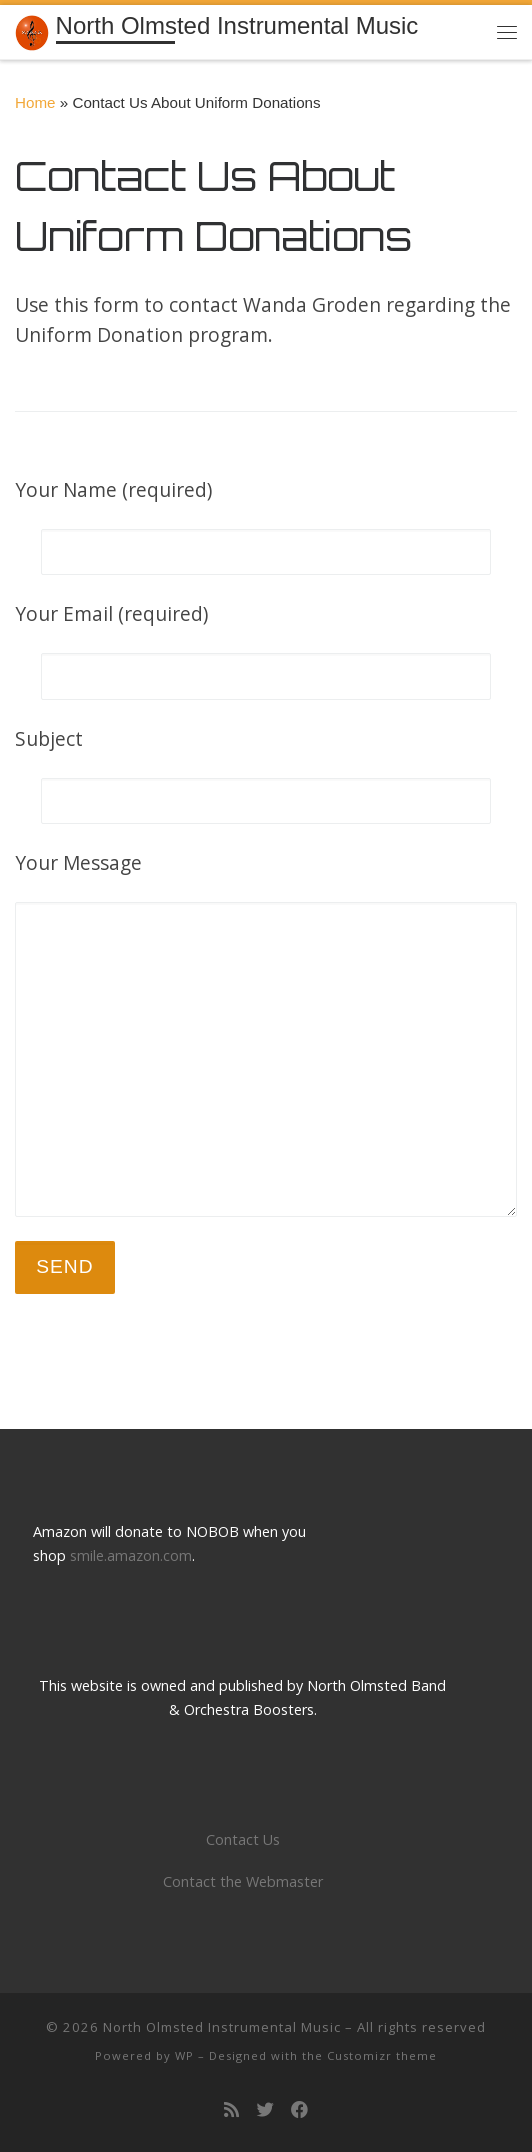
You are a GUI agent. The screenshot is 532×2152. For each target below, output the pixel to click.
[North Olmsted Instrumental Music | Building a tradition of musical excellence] (32, 30)
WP (184, 2055)
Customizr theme (382, 2055)
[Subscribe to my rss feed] (231, 2110)
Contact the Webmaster (243, 1881)
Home (35, 102)
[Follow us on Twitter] (265, 2110)
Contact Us (243, 1839)
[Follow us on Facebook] (299, 2110)
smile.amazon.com (131, 1555)
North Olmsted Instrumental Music (222, 2027)
